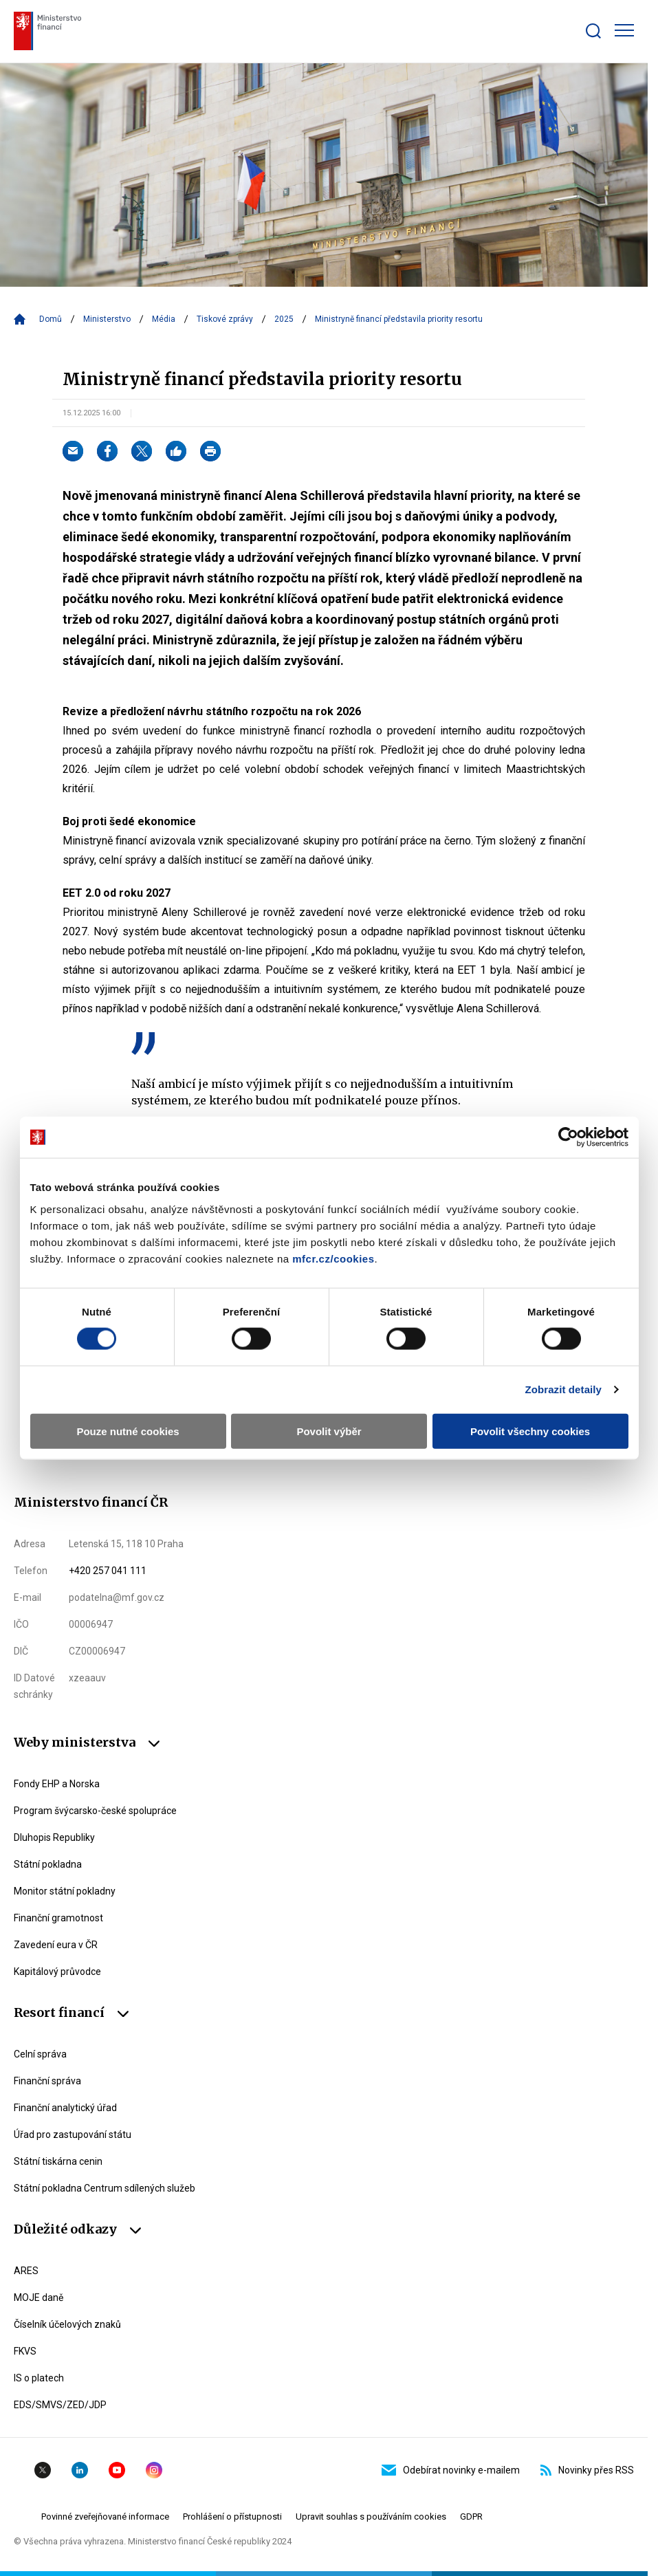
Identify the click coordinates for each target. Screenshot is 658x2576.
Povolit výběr (328, 1431)
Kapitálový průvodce (57, 1971)
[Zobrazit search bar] (593, 31)
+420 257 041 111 (107, 1570)
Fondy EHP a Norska (57, 1783)
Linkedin (80, 2470)
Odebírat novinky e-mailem (451, 2470)
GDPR (471, 2516)
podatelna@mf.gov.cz (116, 1597)
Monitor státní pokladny (65, 1891)
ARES (26, 2270)
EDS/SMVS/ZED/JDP (60, 2404)
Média (163, 319)
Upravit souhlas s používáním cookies (371, 2516)
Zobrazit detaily (563, 1389)
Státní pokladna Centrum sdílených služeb (104, 2188)
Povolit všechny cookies (530, 1431)
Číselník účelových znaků (67, 2324)
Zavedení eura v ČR (56, 1944)
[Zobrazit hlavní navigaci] (624, 30)
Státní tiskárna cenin (58, 2161)
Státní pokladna (48, 1864)
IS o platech (39, 2377)
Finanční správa (47, 2080)
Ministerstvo (107, 319)
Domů (50, 319)
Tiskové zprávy (225, 319)
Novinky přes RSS (587, 2470)
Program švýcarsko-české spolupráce (95, 1810)
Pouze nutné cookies (127, 1431)
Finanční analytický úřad (65, 2107)
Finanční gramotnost (58, 1917)
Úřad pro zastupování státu (72, 2134)
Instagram (154, 2470)
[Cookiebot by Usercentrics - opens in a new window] (568, 1137)
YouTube (117, 2470)
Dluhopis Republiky (54, 1837)
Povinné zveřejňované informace (105, 2516)
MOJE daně (38, 2297)
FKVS (25, 2351)
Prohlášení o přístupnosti (232, 2516)
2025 (284, 319)
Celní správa (40, 2054)
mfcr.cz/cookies (333, 1258)
